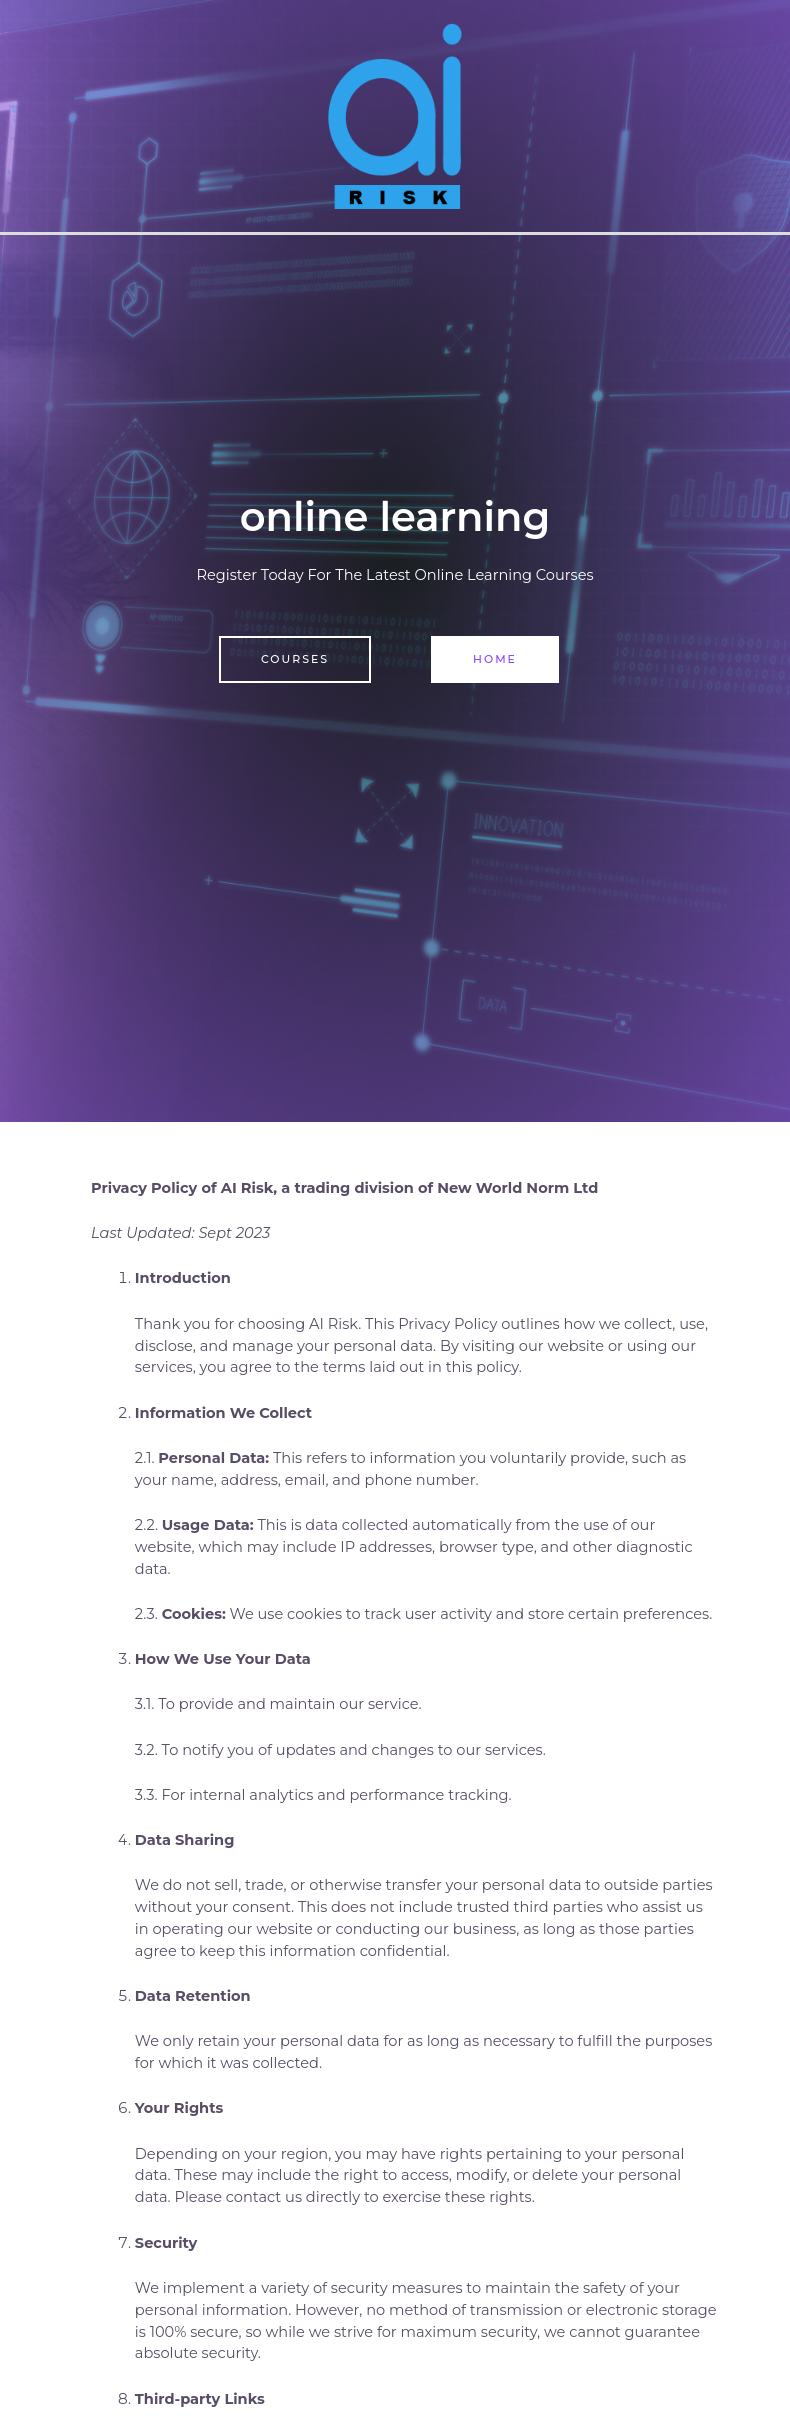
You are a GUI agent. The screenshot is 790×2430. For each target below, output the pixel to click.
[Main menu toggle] (769, 116)
